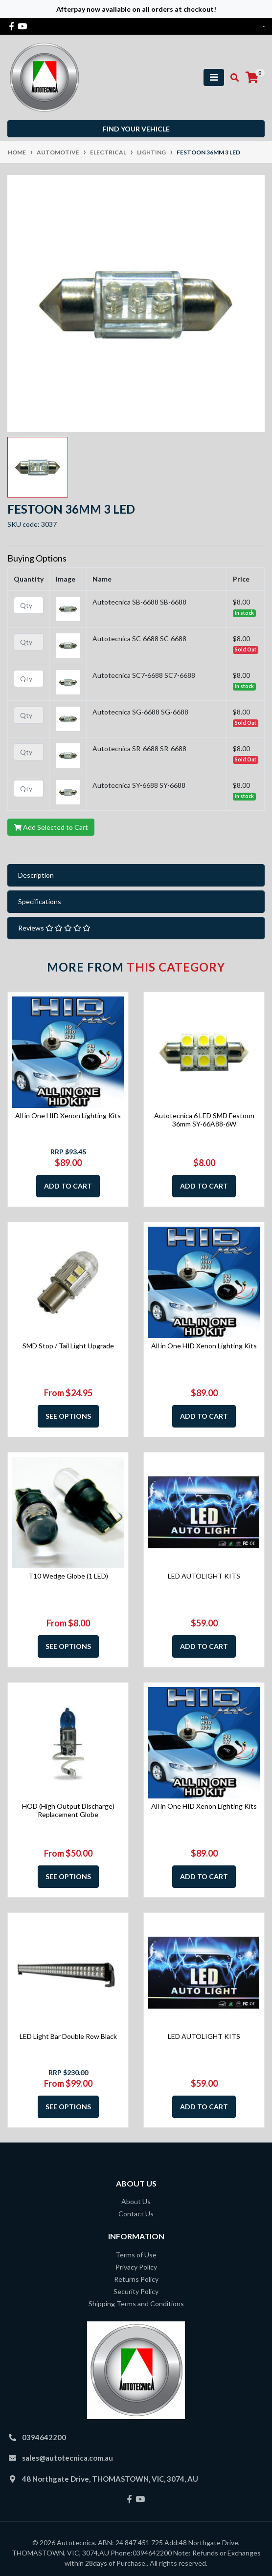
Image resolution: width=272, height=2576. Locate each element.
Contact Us (136, 2213)
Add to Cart (68, 1186)
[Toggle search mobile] (231, 78)
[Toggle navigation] (214, 77)
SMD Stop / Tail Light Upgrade (68, 1346)
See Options (68, 1416)
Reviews (54, 928)
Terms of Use (136, 2255)
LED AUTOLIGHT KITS (204, 1576)
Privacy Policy (136, 2267)
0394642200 (44, 2437)
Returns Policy (136, 2279)
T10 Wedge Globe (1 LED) (68, 1576)
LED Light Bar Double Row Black (68, 2036)
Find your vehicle (136, 129)
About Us (136, 2201)
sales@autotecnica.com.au (67, 2457)
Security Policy (136, 2291)
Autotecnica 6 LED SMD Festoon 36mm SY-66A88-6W (204, 1119)
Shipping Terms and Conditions (136, 2303)
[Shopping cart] (252, 78)
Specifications (39, 901)
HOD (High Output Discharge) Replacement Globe (68, 1810)
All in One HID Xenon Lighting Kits (68, 1115)
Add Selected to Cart (51, 827)
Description (36, 875)
